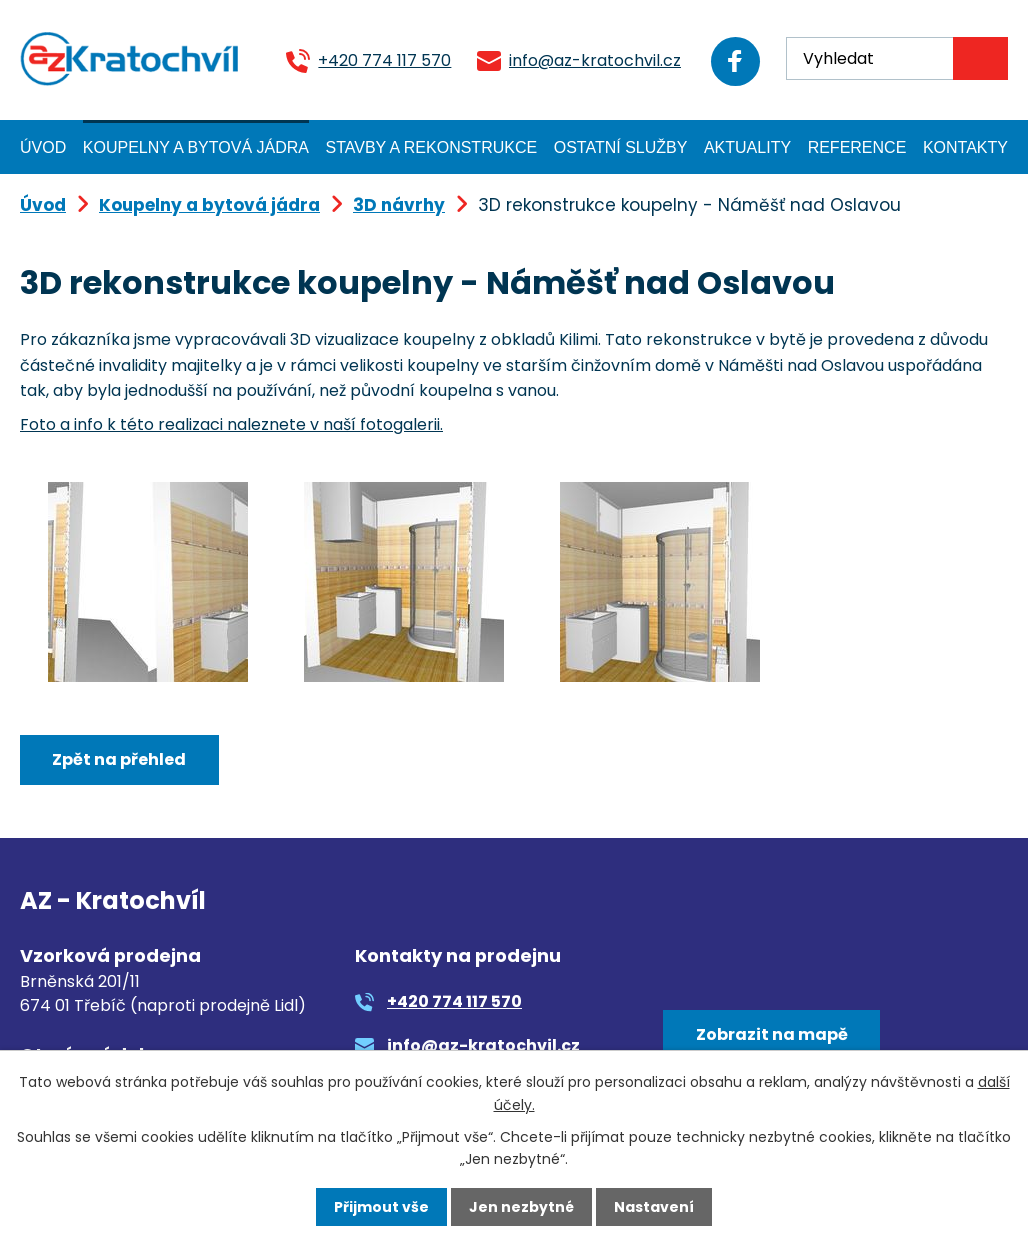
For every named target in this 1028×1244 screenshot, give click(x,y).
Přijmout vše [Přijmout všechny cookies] (381, 1207)
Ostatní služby (621, 147)
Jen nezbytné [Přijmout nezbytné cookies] (521, 1207)
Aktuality (747, 147)
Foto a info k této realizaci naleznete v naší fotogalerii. (231, 424)
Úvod (43, 147)
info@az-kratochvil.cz (592, 60)
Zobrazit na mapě (772, 1034)
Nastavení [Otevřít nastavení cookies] (654, 1207)
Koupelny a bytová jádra (196, 147)
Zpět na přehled (119, 759)
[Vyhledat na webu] (897, 58)
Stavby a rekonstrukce (432, 147)
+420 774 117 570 (381, 60)
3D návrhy (399, 205)
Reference (857, 147)
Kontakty (965, 147)
